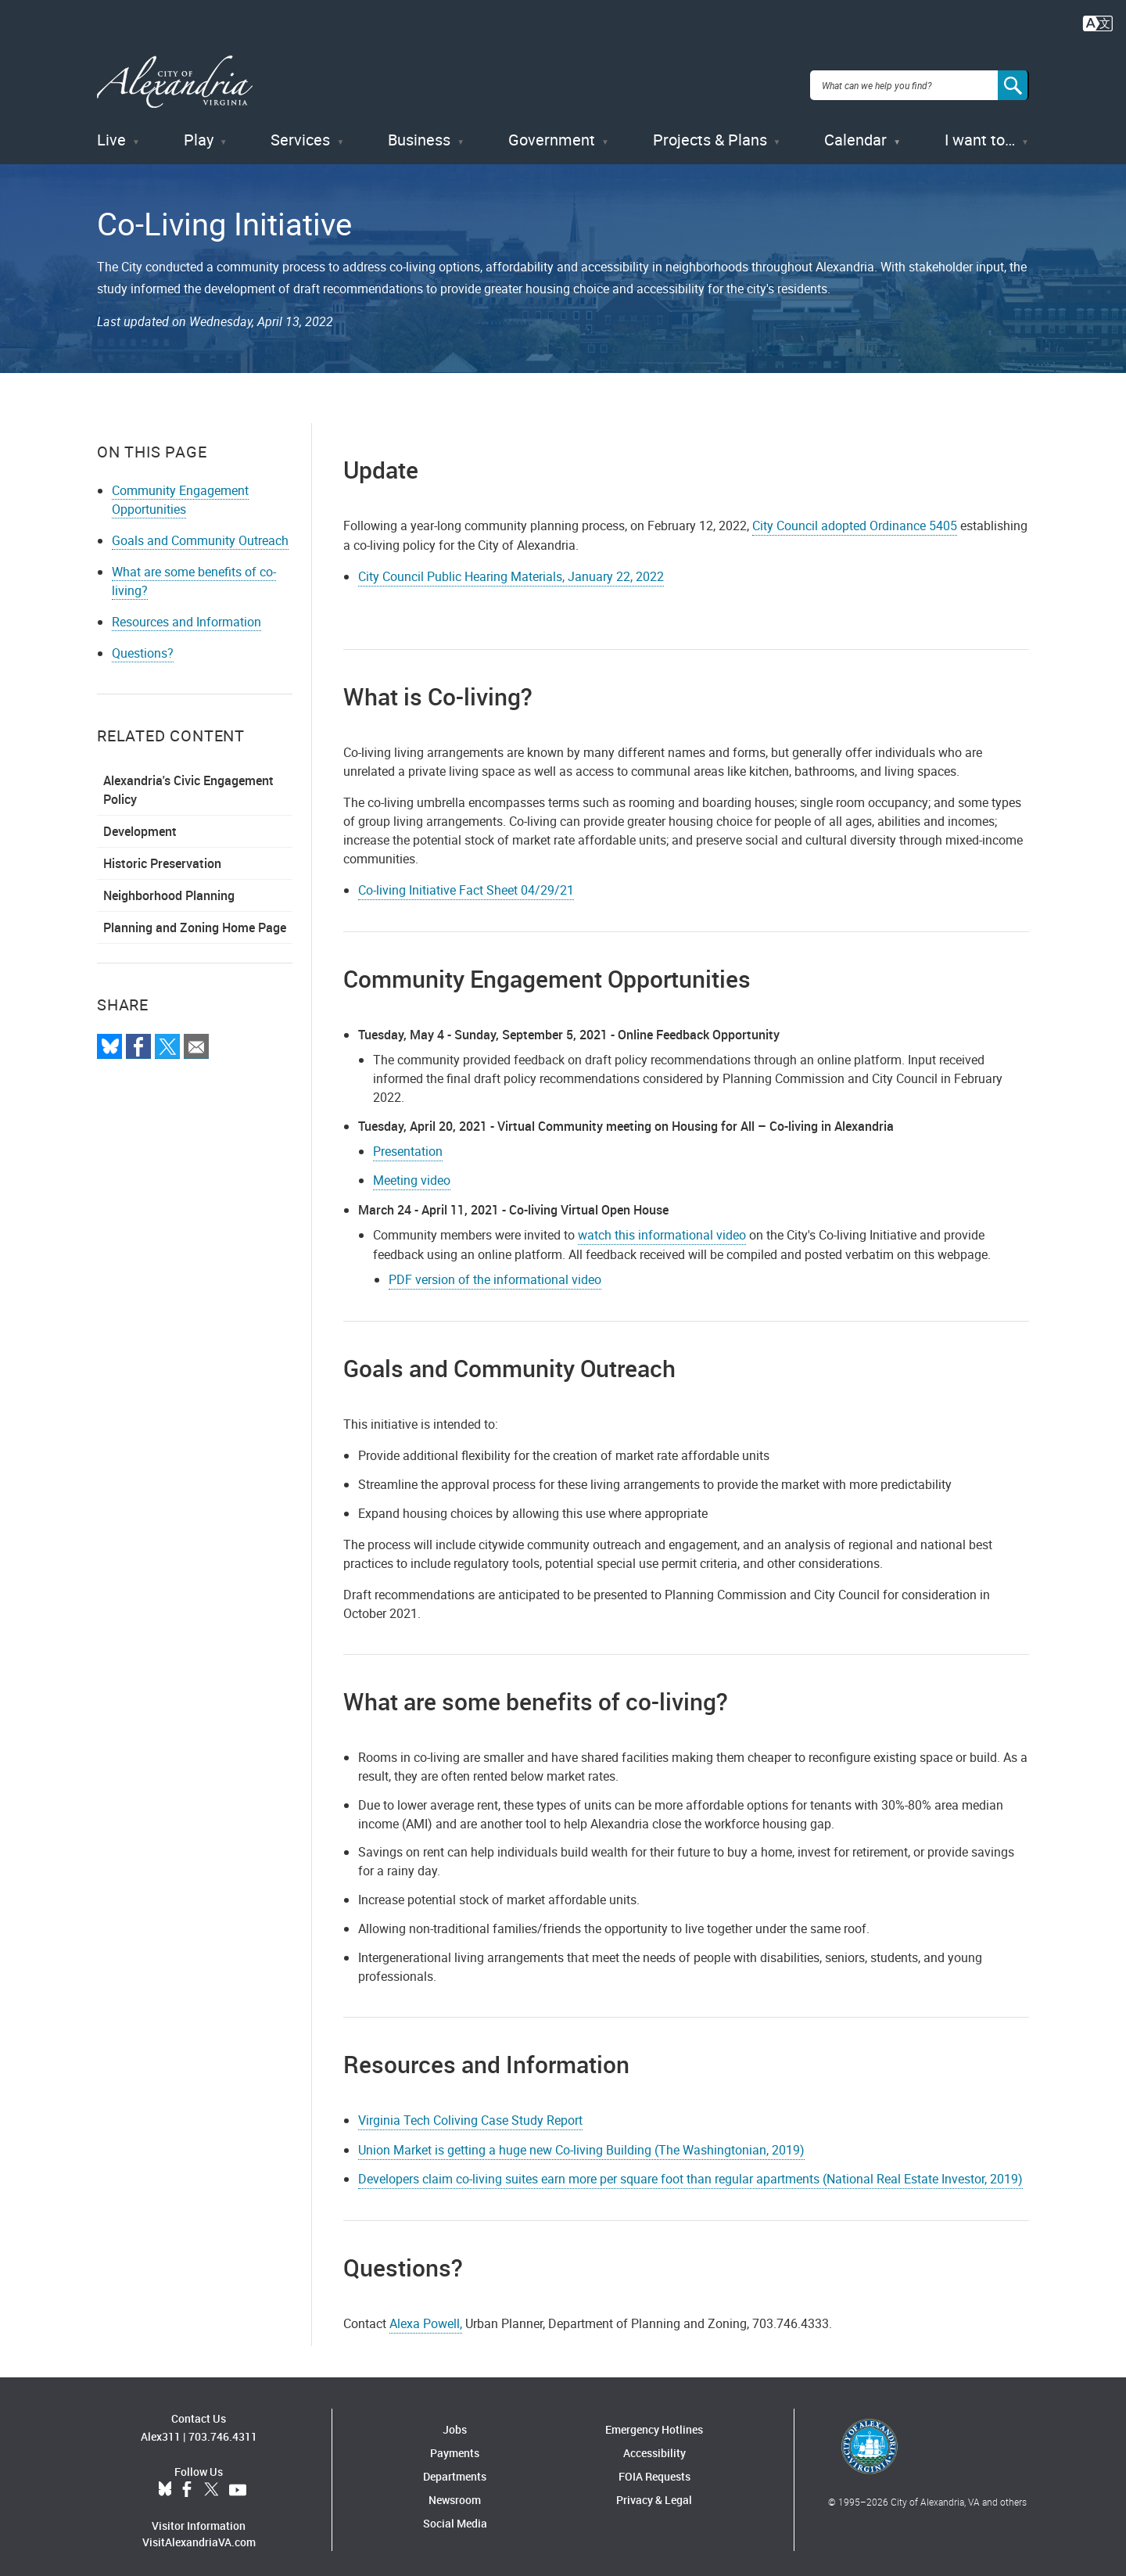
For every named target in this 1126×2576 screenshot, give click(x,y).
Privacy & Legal (654, 2492)
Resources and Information (186, 613)
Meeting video (411, 1173)
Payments (454, 2445)
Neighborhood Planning (169, 887)
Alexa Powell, (425, 2316)
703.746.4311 (222, 2428)
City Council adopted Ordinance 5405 (854, 517)
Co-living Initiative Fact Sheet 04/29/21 (466, 882)
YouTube (237, 2482)
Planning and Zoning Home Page (194, 919)
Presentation (408, 1143)
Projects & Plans (710, 132)
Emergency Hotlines (654, 2422)
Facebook (187, 2482)
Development (140, 823)
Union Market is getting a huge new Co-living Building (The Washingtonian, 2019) (581, 2142)
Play (198, 132)
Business (419, 132)
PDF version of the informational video (495, 1272)
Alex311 (161, 2428)
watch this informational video (662, 1227)
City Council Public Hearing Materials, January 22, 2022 (511, 568)
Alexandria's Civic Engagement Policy (188, 782)
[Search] (1013, 81)
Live (111, 132)
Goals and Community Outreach (200, 532)
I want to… (980, 132)
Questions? (143, 645)
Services (300, 132)
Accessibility (654, 2445)
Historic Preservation (162, 855)
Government (551, 132)
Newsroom (455, 2492)
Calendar (855, 132)
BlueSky (165, 2482)
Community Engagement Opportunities (180, 492)
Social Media (455, 2516)
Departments (454, 2469)
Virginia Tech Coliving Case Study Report (470, 2112)
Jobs (455, 2422)
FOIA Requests (654, 2469)
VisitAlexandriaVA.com (199, 2534)
